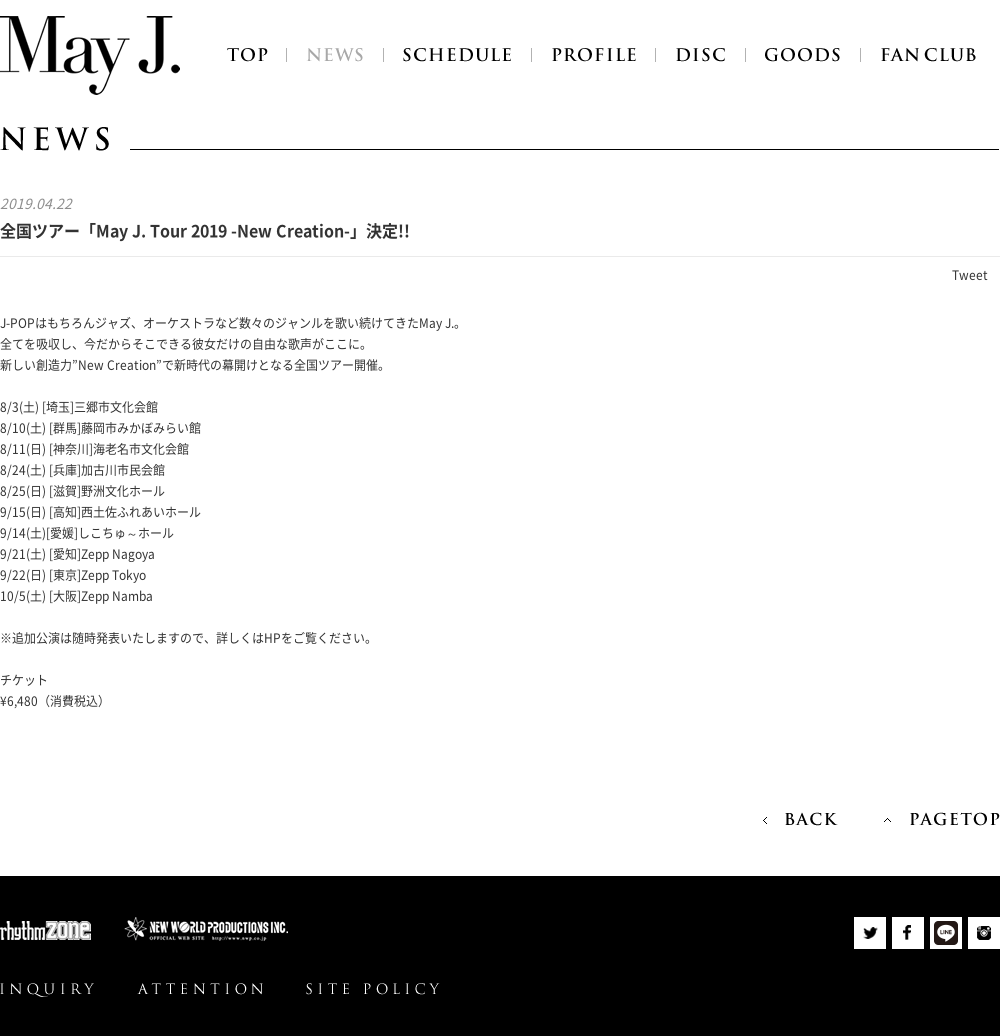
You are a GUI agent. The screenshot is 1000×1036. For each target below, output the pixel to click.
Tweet (970, 275)
